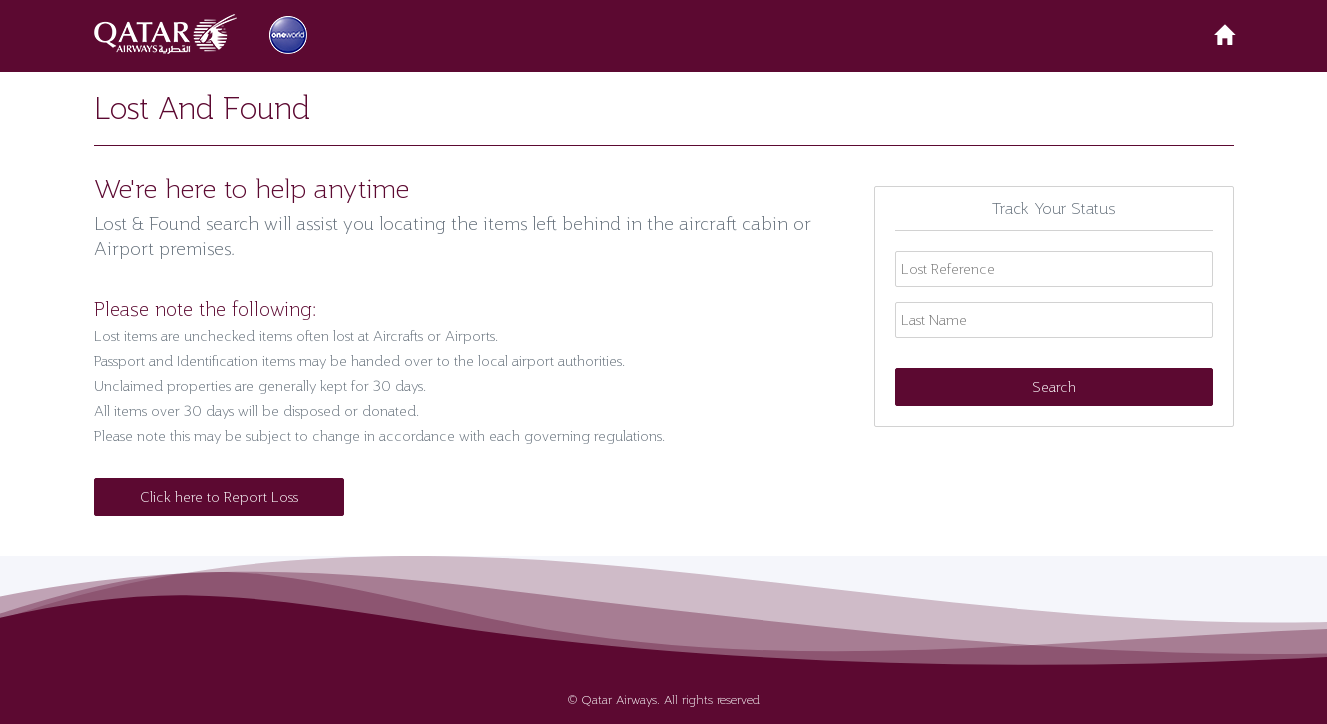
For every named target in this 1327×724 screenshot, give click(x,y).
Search (1054, 386)
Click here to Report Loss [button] (219, 496)
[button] (169, 34)
